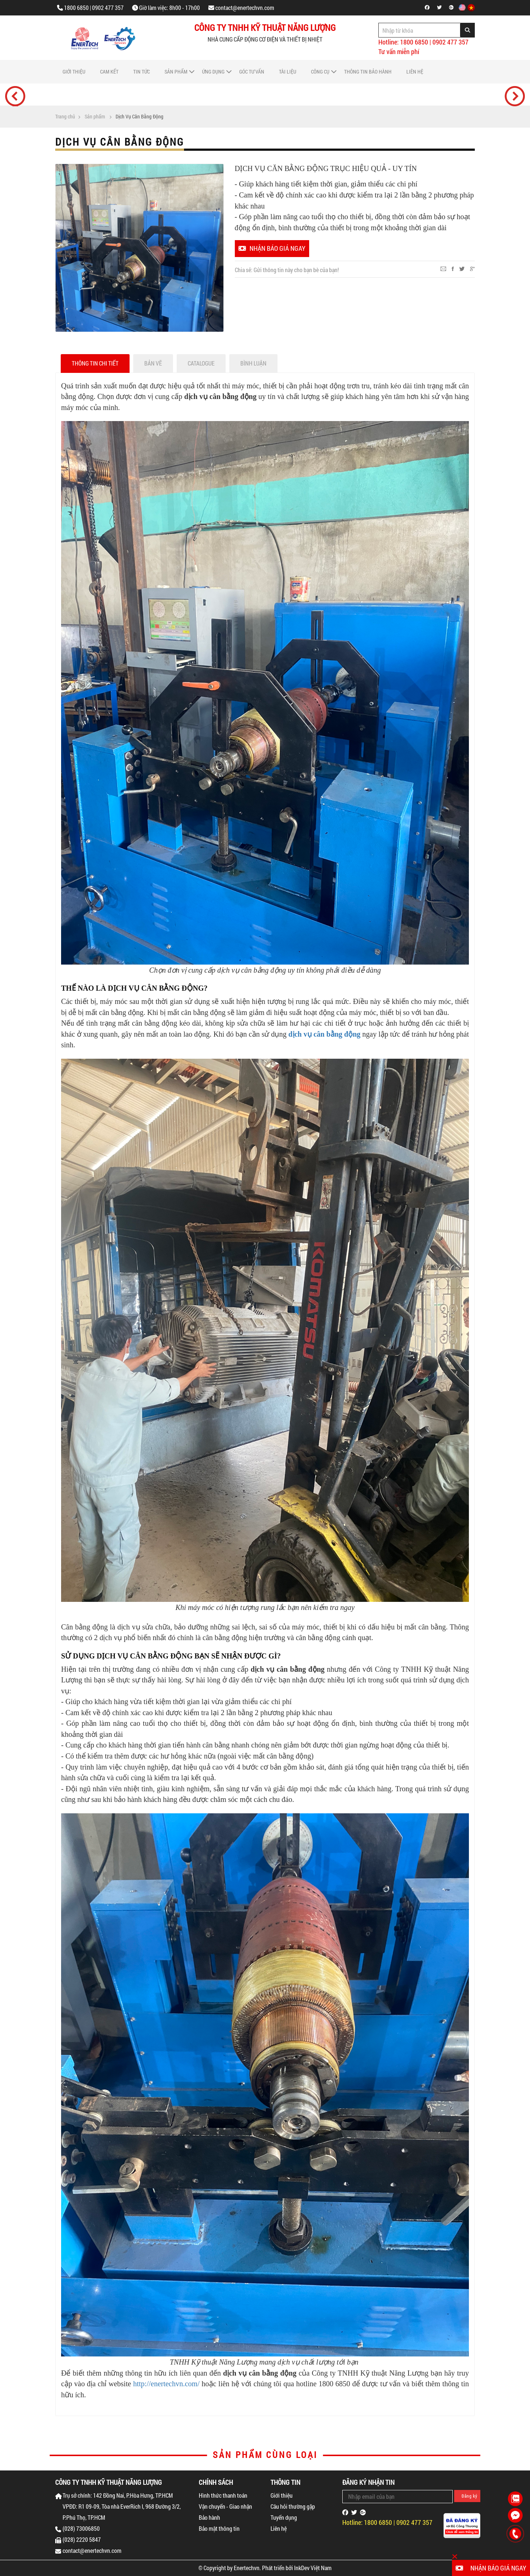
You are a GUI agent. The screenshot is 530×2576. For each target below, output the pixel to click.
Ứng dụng (213, 71)
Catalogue (201, 363)
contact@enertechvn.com (244, 7)
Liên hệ (414, 71)
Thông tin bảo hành (368, 71)
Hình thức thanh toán (223, 2495)
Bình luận (253, 363)
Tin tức (141, 71)
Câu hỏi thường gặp (293, 2506)
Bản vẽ (153, 363)
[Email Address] (397, 2496)
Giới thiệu (74, 71)
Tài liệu (287, 71)
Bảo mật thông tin (219, 2528)
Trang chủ (65, 116)
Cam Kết (109, 71)
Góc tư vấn (251, 71)
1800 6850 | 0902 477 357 (94, 7)
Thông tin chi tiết (95, 363)
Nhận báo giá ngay (272, 248)
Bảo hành (209, 2517)
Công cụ (320, 71)
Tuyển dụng (284, 2517)
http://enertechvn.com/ (166, 2384)
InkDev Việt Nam (313, 2568)
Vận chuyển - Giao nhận (225, 2506)
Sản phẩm (176, 71)
